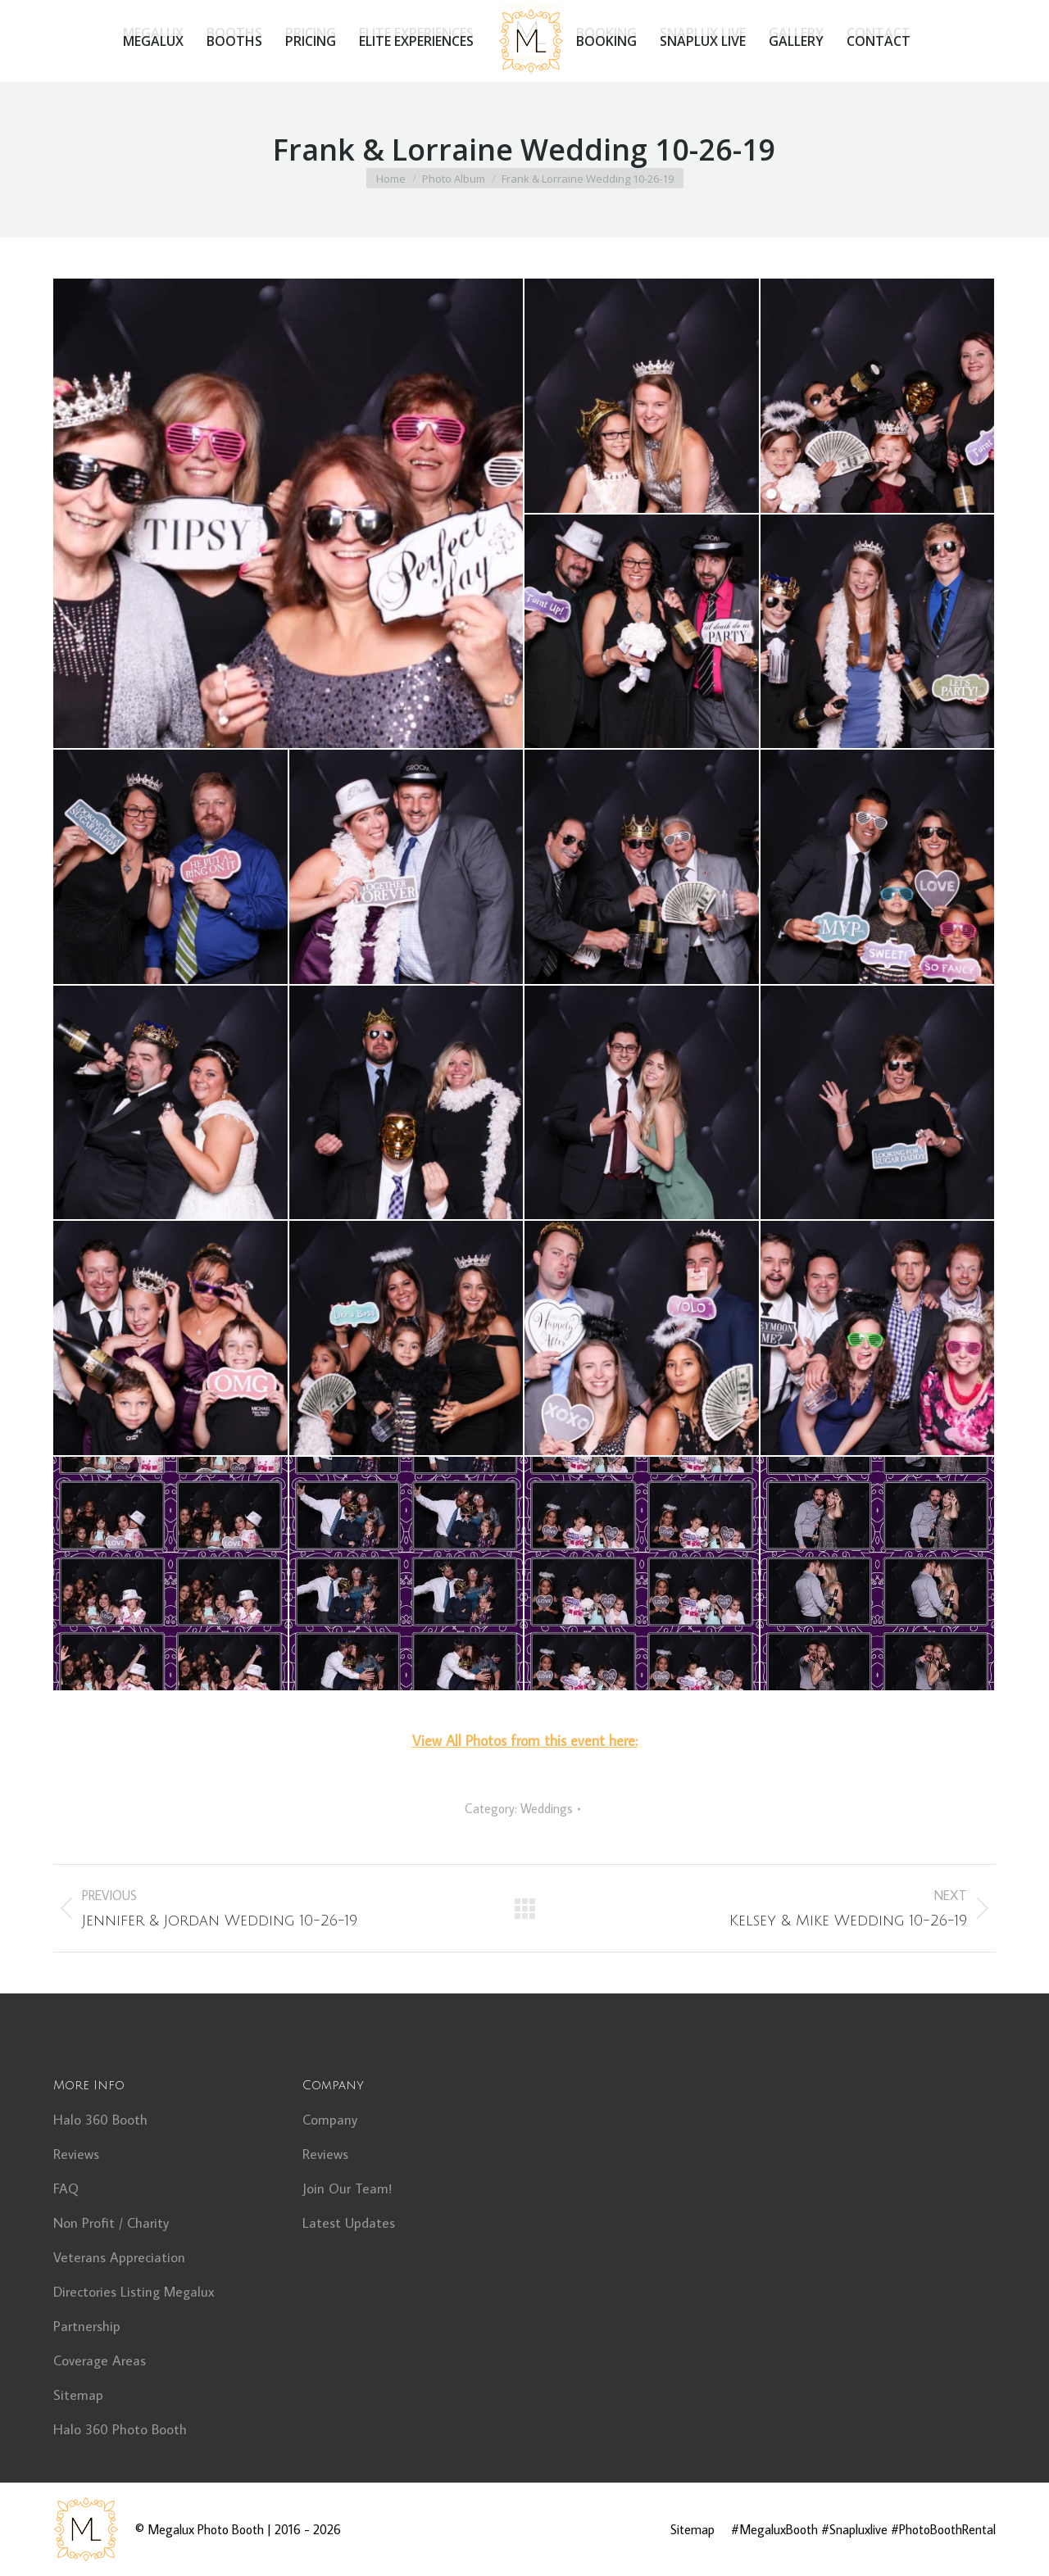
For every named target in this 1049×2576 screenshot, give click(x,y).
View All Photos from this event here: (525, 1740)
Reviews (76, 2154)
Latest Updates (348, 2223)
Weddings (546, 1808)
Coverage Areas (99, 2361)
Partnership (86, 2326)
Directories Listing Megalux (134, 2292)
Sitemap (78, 2395)
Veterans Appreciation (119, 2257)
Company (329, 2120)
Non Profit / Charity (111, 2223)
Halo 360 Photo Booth (120, 2429)
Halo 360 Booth (100, 2120)
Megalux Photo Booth (206, 2529)
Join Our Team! (347, 2188)
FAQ (66, 2188)
